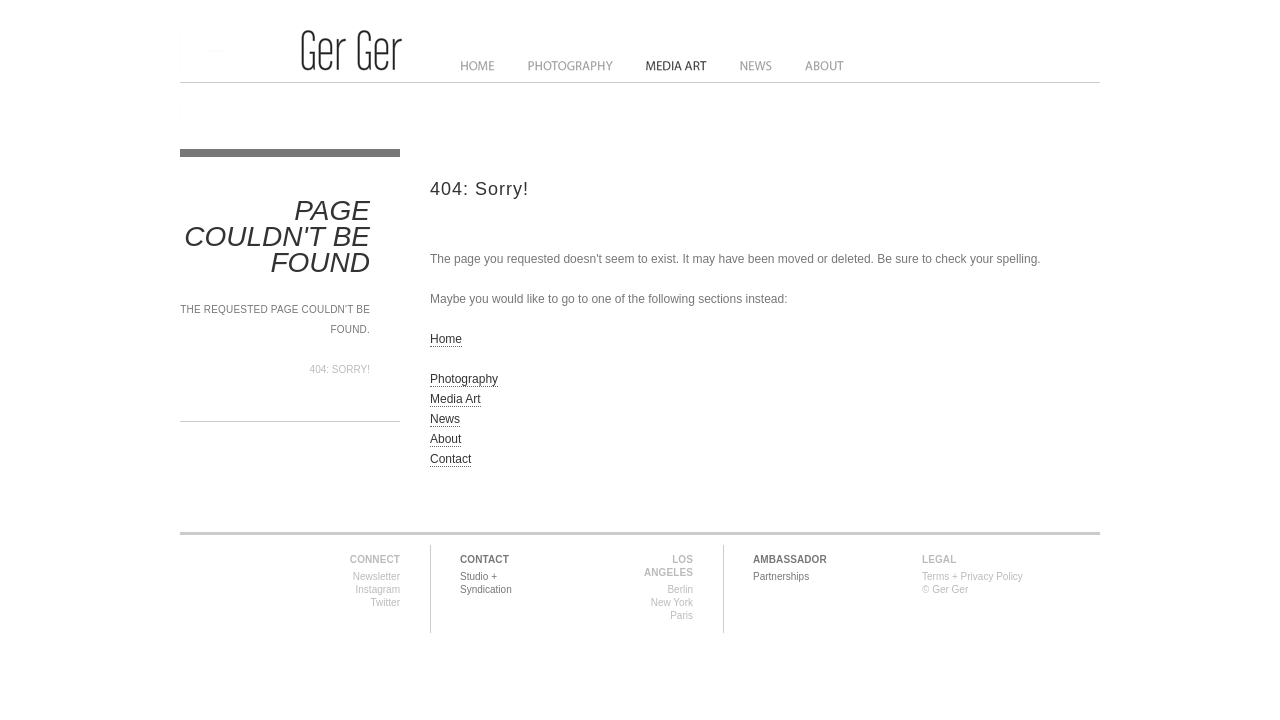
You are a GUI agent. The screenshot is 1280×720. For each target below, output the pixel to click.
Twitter (385, 602)
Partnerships (781, 576)
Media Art (678, 66)
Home (478, 66)
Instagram (378, 589)
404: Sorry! (340, 369)
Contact (450, 459)
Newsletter (376, 576)
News (757, 66)
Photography (570, 66)
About (825, 66)
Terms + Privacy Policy (972, 576)
